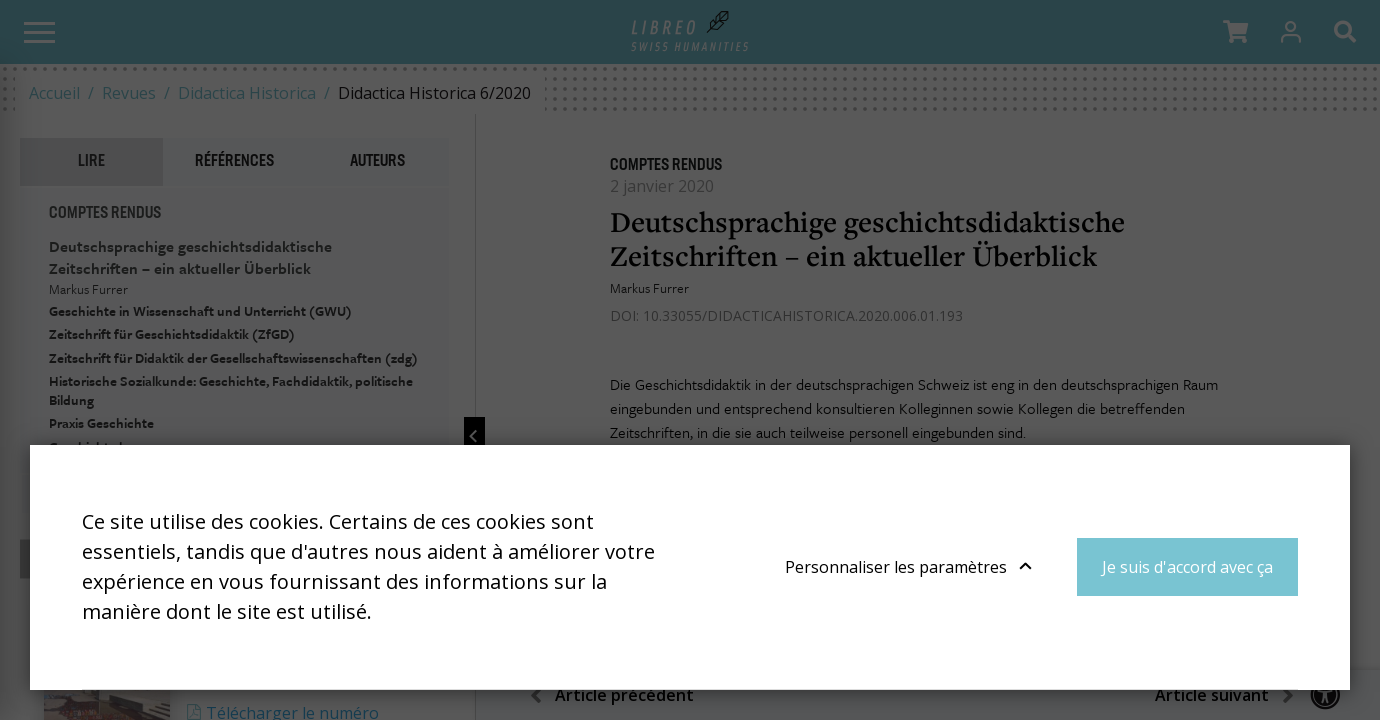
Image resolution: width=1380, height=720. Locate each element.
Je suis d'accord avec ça (1187, 567)
